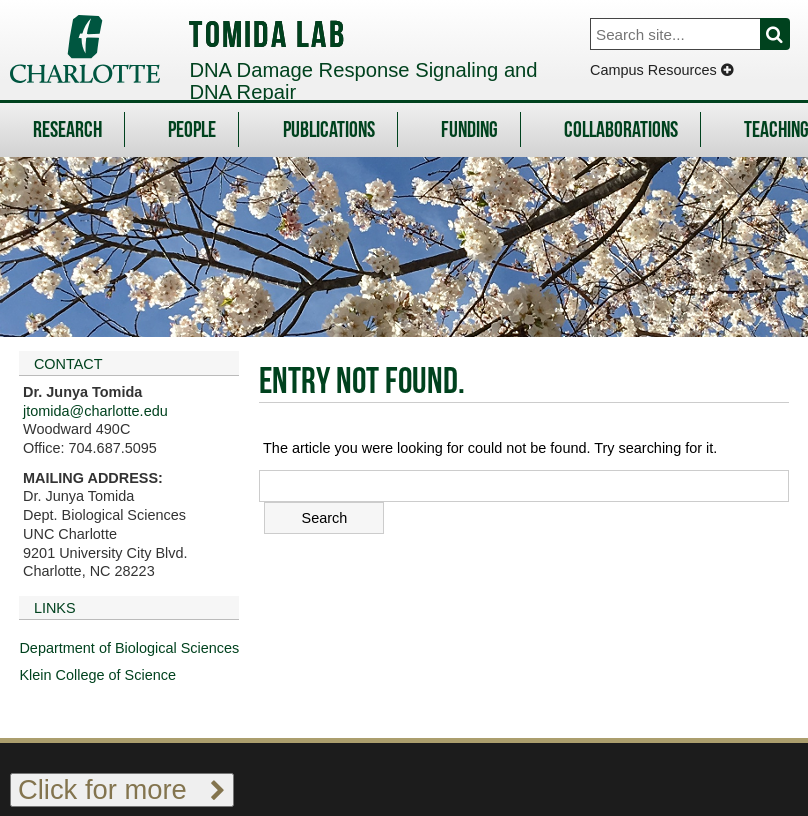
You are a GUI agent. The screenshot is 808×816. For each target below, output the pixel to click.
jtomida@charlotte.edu (95, 411)
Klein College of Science (97, 675)
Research (67, 131)
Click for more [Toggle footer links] (122, 789)
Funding (469, 131)
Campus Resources (661, 70)
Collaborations (621, 131)
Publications (329, 131)
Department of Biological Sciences (129, 648)
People (192, 131)
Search (786, 34)
